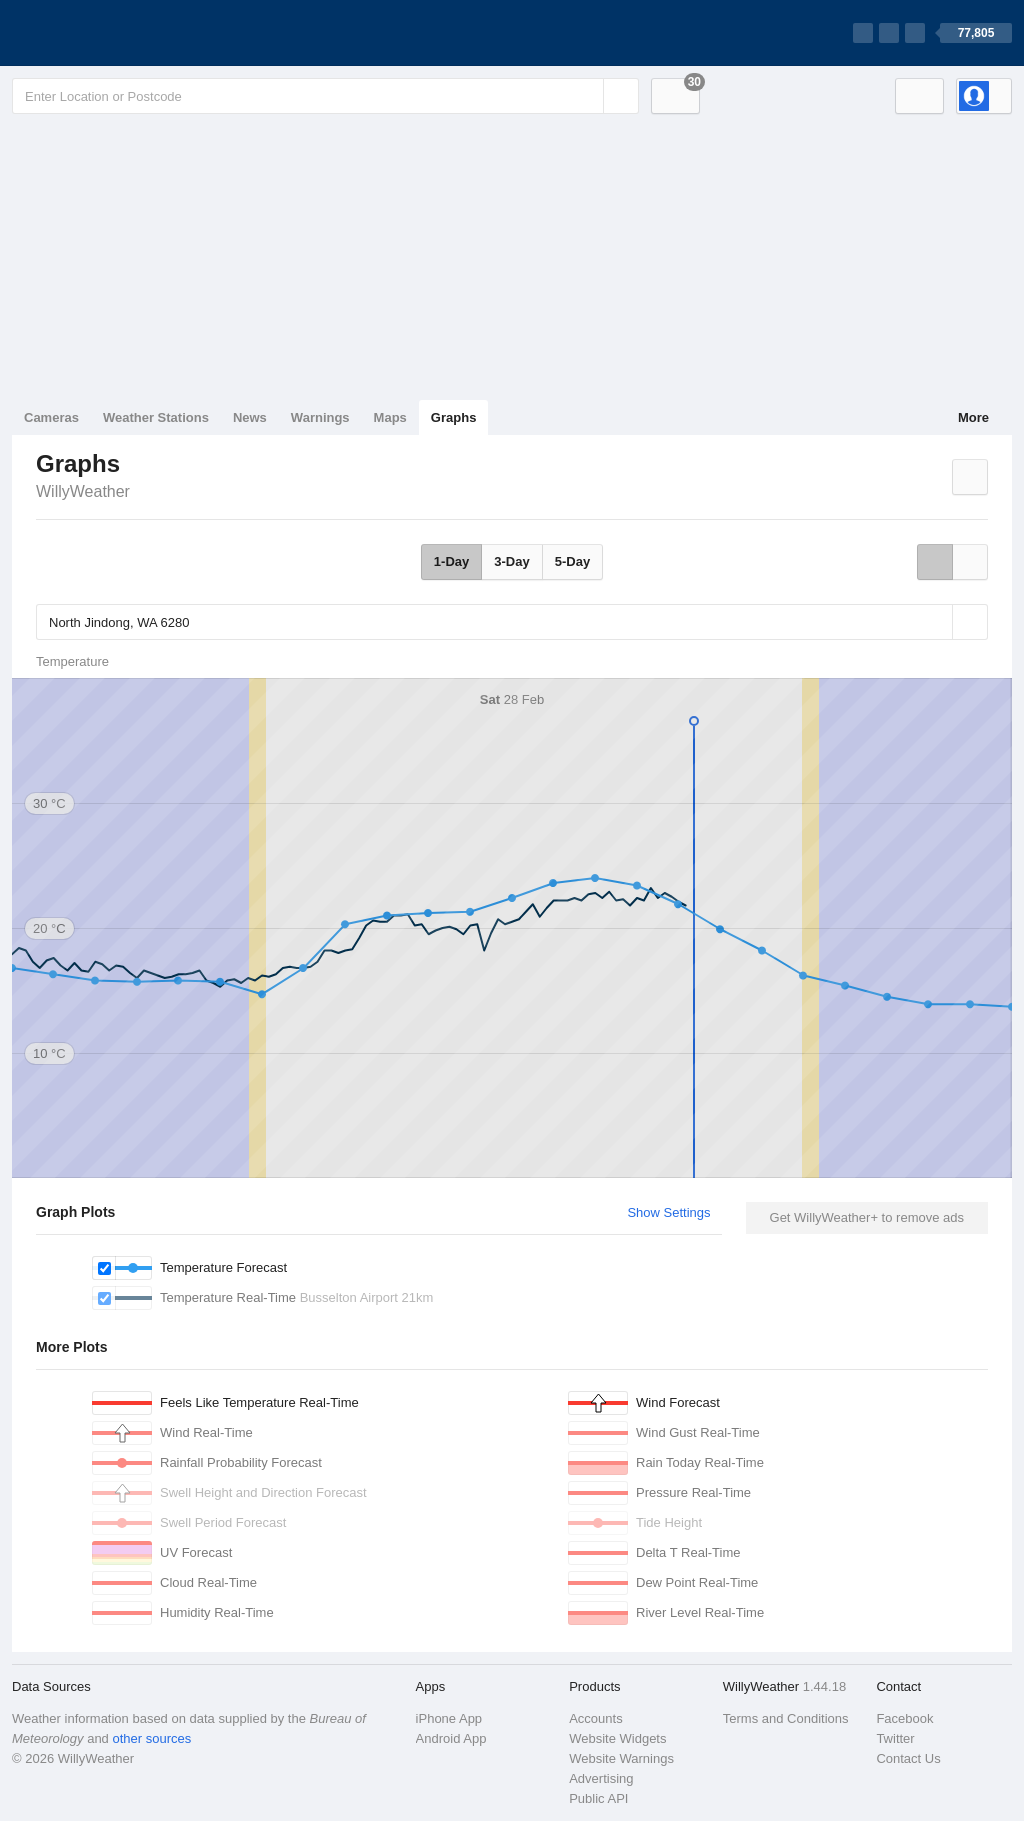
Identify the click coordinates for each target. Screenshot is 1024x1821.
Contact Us (908, 1758)
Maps (390, 417)
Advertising (601, 1778)
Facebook (904, 1718)
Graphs (454, 417)
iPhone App (449, 1718)
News (250, 417)
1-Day (451, 561)
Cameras (51, 417)
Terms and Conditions (786, 1718)
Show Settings (668, 1212)
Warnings (320, 417)
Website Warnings (621, 1758)
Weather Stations (156, 417)
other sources (151, 1738)
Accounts (595, 1718)
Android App (451, 1738)
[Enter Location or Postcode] (325, 96)
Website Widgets (617, 1738)
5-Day (572, 561)
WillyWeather (83, 491)
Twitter (895, 1738)
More (973, 417)
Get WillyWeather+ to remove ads (867, 1217)
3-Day (511, 561)
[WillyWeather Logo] (106, 33)
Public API (598, 1798)
